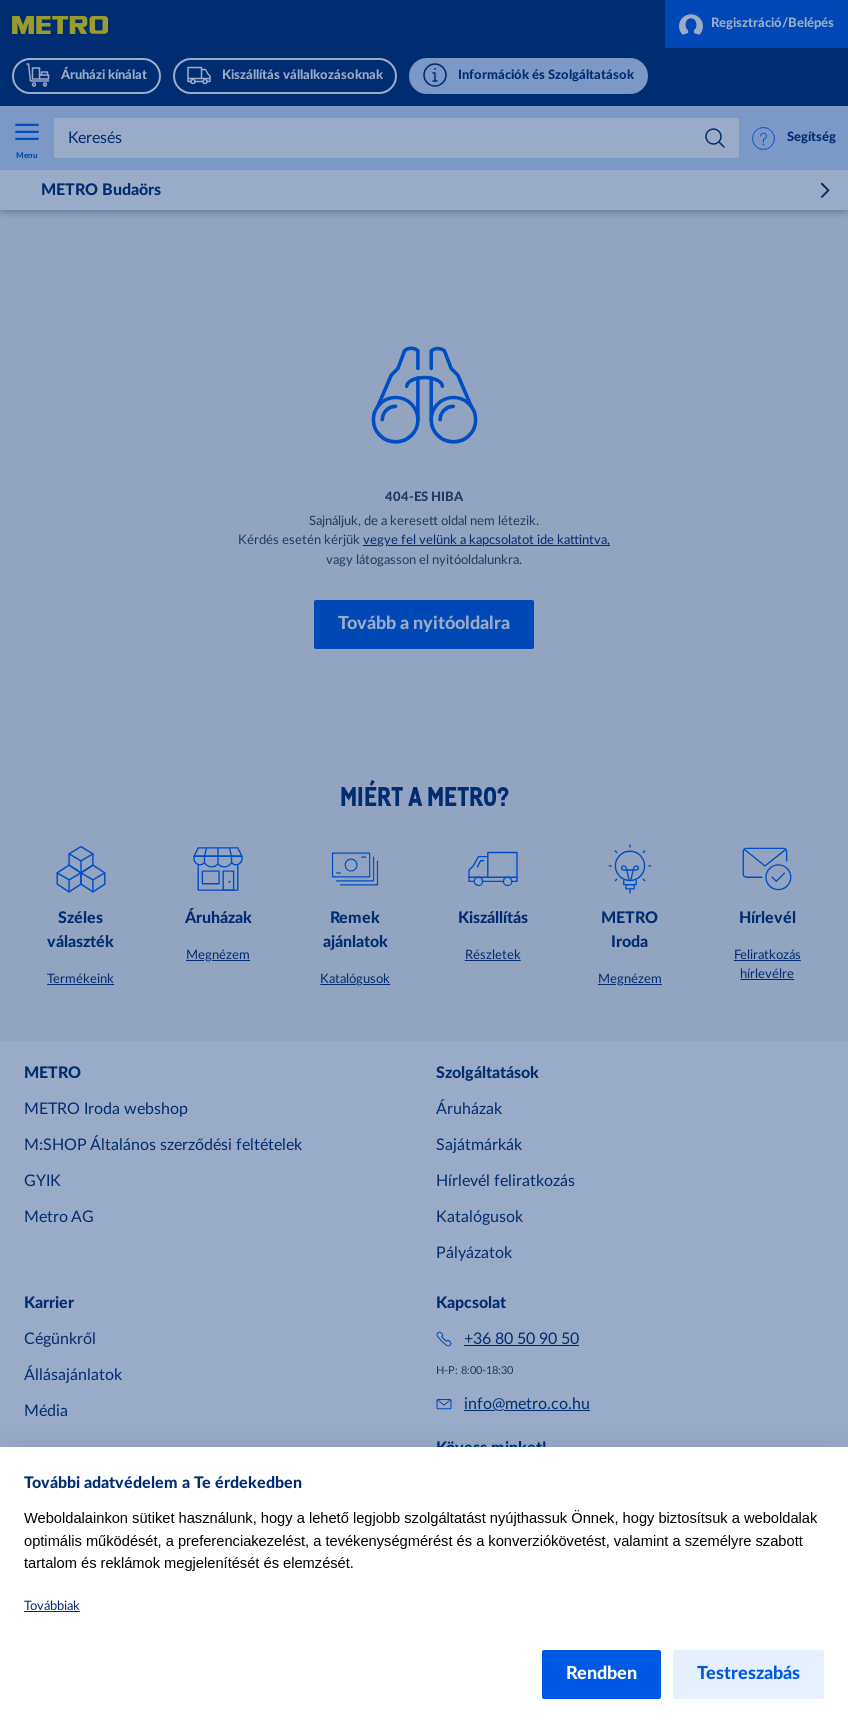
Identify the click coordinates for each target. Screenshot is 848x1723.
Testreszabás (748, 1674)
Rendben (601, 1674)
